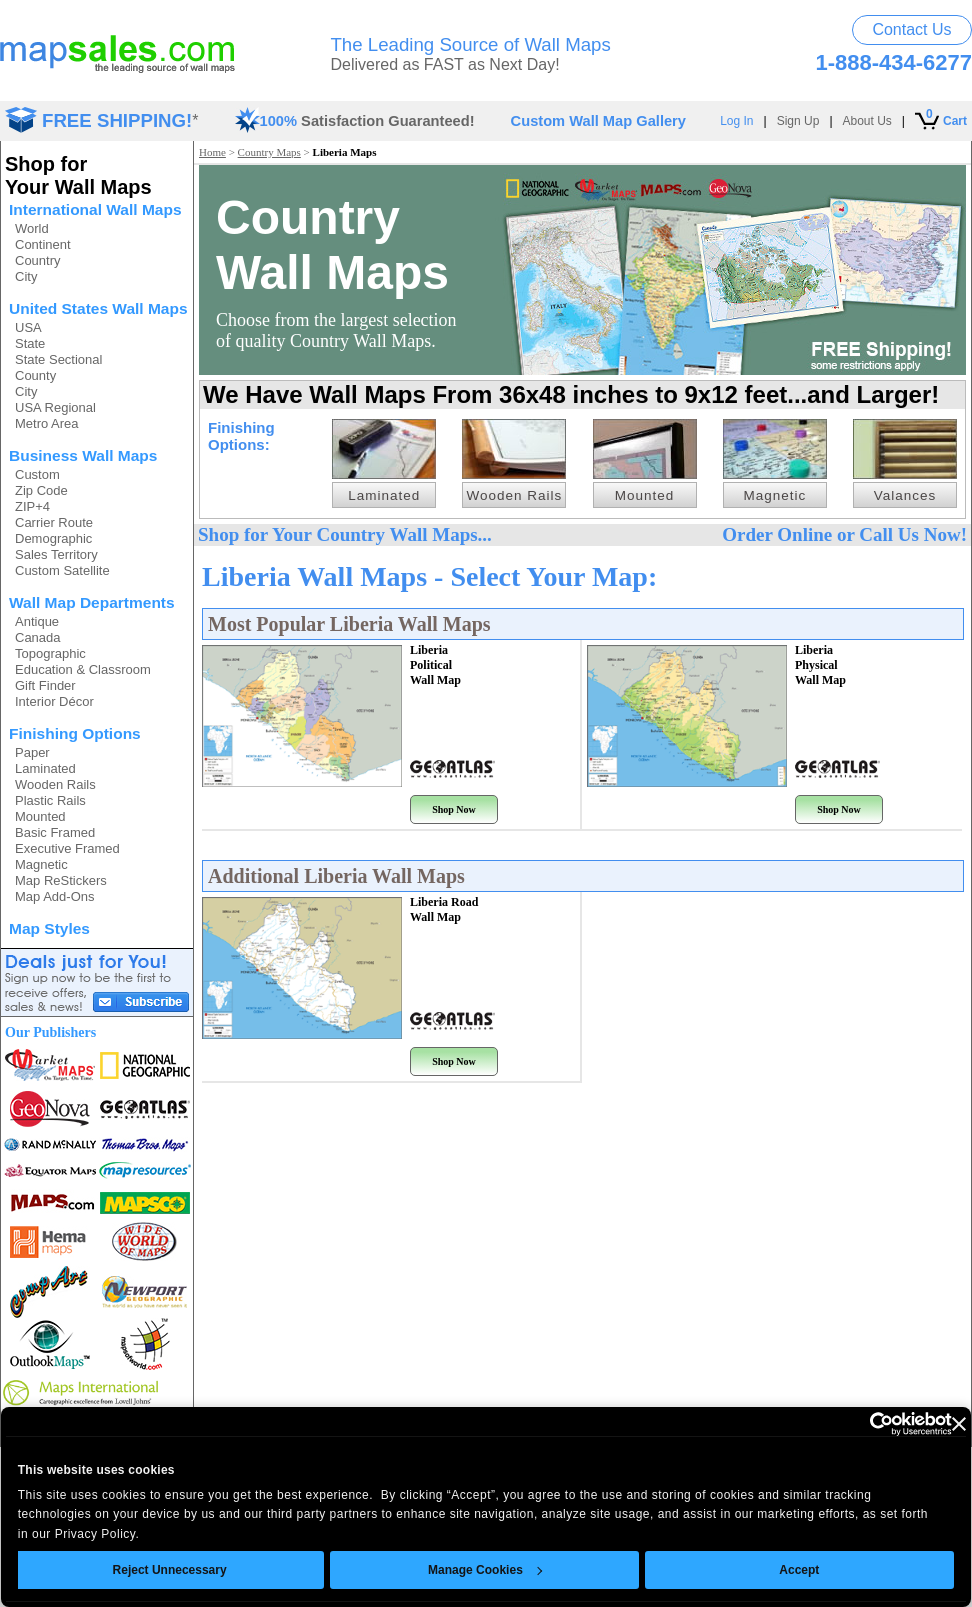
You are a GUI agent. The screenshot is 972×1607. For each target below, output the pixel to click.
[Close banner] (959, 1424)
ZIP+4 (32, 506)
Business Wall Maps (83, 455)
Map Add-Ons (55, 896)
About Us (867, 121)
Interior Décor (54, 701)
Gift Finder (45, 685)
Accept (800, 1570)
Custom (37, 474)
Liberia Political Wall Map (435, 665)
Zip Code (41, 490)
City (26, 276)
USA (28, 327)
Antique (37, 621)
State (30, 343)
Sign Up (798, 121)
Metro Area (47, 423)
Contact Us (911, 29)
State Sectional (58, 359)
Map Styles (49, 928)
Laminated (45, 768)
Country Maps (269, 152)
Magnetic (41, 864)
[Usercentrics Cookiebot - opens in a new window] (864, 1424)
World (32, 228)
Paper (32, 752)
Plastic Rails (50, 800)
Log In (736, 121)
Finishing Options (75, 733)
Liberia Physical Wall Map (820, 665)
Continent (43, 244)
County (35, 375)
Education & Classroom (83, 669)
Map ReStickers (61, 880)
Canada (38, 637)
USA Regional (55, 407)
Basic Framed (55, 832)
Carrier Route (54, 522)
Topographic (50, 653)
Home (212, 152)
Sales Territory (56, 554)
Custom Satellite (62, 570)
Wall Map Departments (92, 602)
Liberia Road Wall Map (444, 909)
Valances (905, 495)
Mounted (40, 816)
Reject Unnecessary (170, 1570)
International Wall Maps (95, 209)
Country (38, 260)
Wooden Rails (55, 784)
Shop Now (454, 809)
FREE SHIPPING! (117, 120)
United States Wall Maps (98, 308)
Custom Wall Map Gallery (598, 121)
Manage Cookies (485, 1570)
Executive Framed (67, 848)
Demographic (53, 538)
